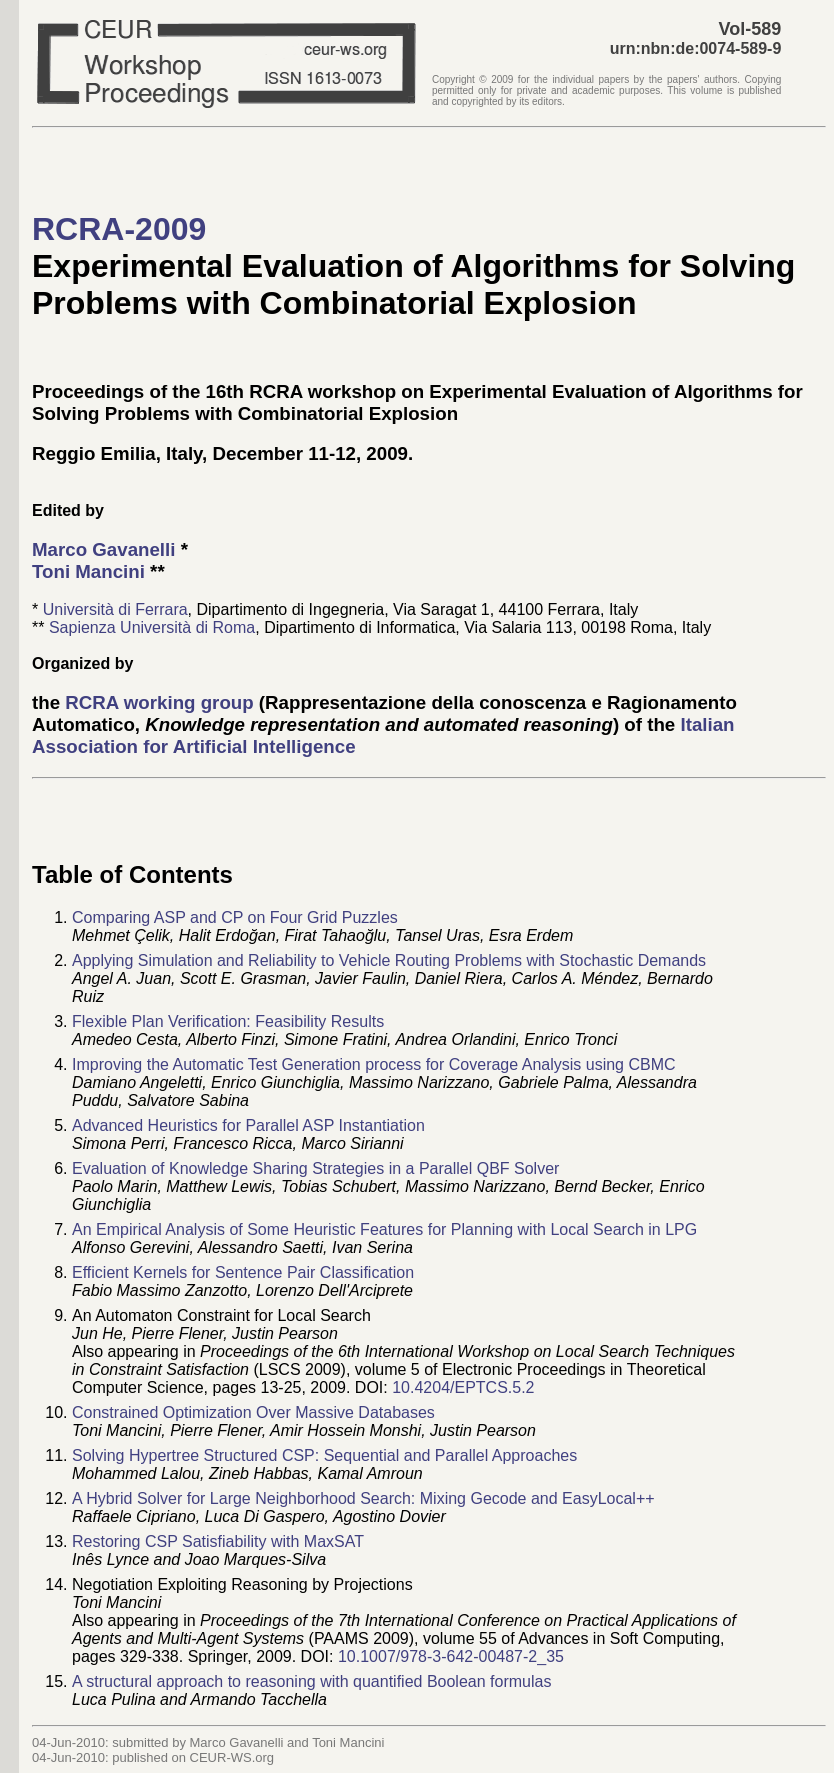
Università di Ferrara (115, 609)
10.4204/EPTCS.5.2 (463, 1387)
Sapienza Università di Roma (152, 627)
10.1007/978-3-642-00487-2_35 (451, 1656)
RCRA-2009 (119, 229)
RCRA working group (159, 702)
